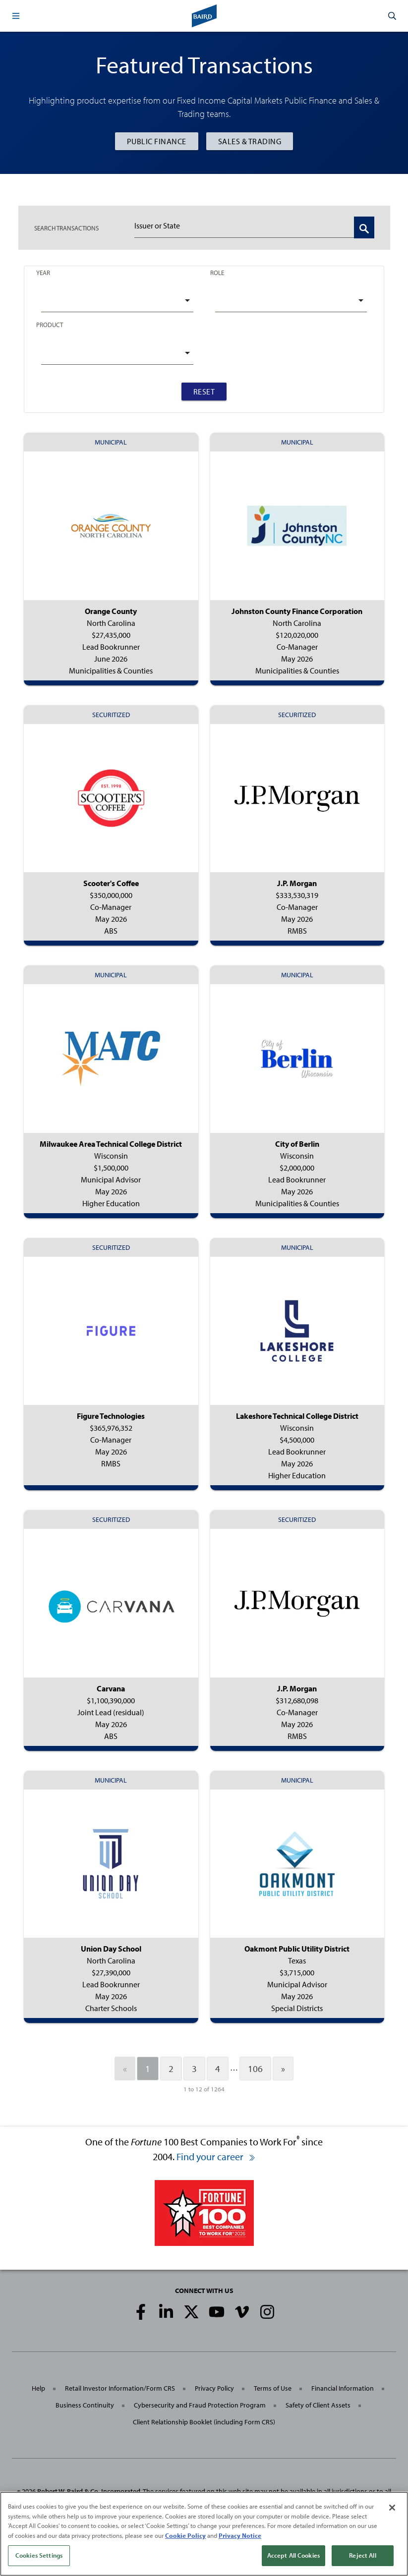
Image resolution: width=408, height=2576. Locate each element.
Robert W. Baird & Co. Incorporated (88, 2491)
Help (38, 2388)
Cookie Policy (185, 2535)
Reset (204, 391)
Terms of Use (272, 2388)
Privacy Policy (214, 2388)
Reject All (362, 2556)
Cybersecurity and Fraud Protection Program (200, 2405)
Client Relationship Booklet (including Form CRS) (204, 2421)
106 (255, 2068)
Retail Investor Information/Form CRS (120, 2388)
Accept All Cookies (293, 2556)
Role (217, 273)
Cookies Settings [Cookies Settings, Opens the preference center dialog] (38, 2556)
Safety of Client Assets (318, 2405)
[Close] (392, 2508)
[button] (16, 16)
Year (43, 273)
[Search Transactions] (364, 227)
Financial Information (342, 2388)
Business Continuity (85, 2405)
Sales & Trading (250, 141)
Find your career (216, 2156)
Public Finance (156, 141)
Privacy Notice (240, 2535)
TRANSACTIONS (66, 228)
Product (49, 325)
